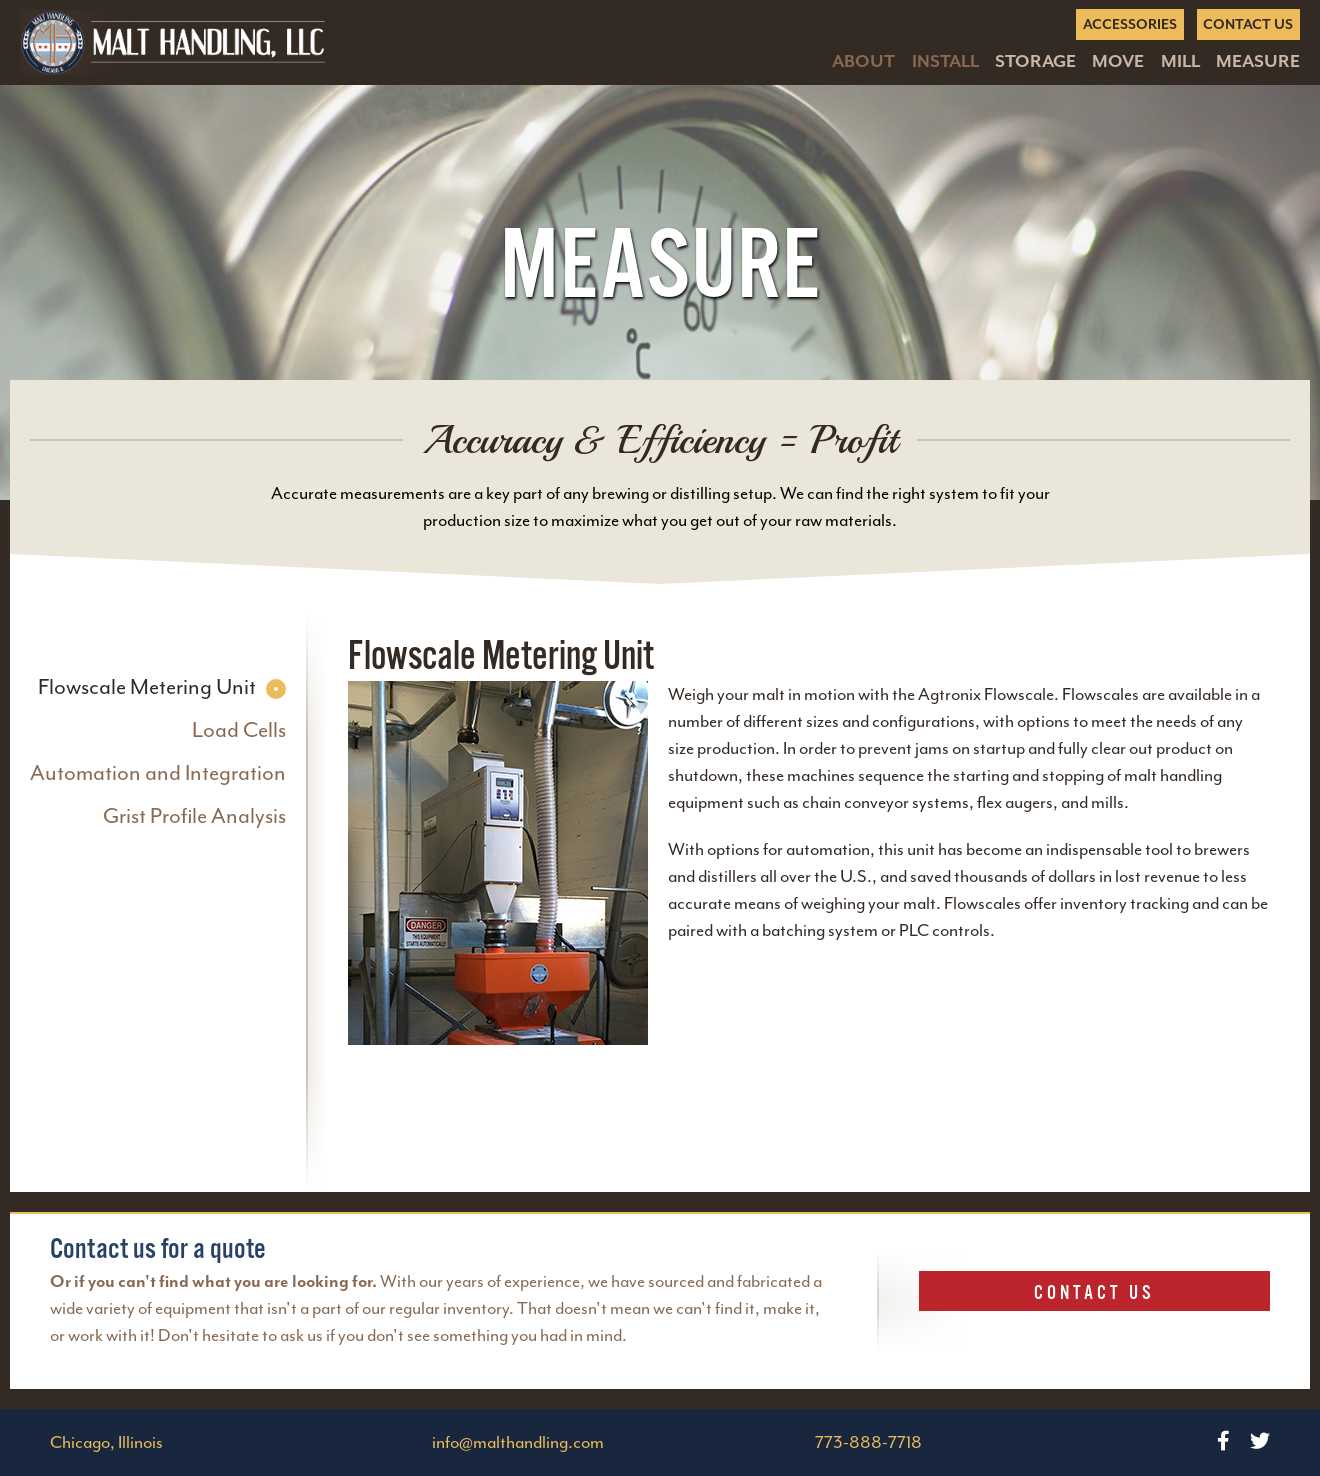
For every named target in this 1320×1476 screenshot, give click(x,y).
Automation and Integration (158, 773)
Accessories (1130, 24)
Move (1118, 61)
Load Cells (239, 730)
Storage (1035, 61)
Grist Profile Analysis (194, 816)
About (863, 61)
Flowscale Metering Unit (147, 687)
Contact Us (1248, 24)
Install (945, 61)
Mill (1180, 61)
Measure (1258, 61)
